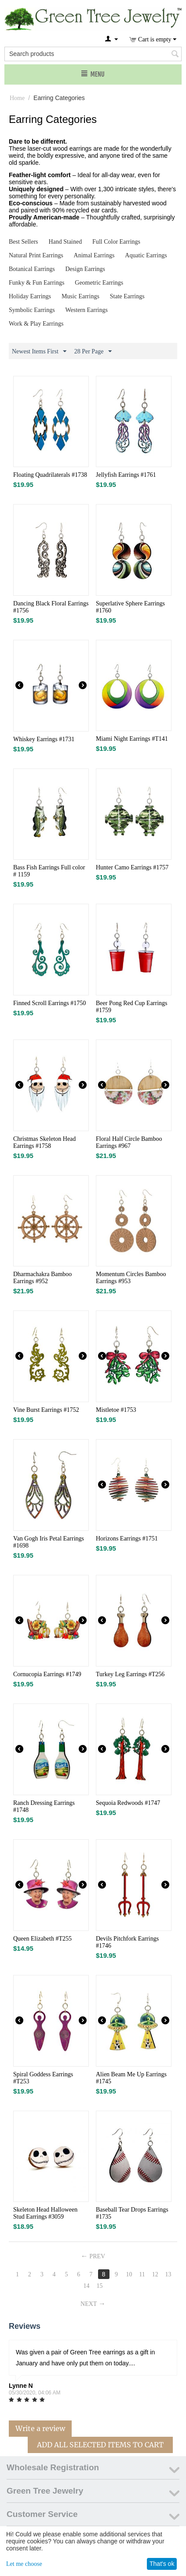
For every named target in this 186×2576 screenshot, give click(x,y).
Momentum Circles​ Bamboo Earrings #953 (131, 1277)
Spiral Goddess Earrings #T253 (43, 2078)
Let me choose (24, 2564)
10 (129, 2274)
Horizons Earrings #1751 (127, 1538)
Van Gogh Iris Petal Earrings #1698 (48, 1542)
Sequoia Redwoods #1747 (128, 1803)
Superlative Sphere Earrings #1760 (130, 607)
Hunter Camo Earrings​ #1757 (132, 867)
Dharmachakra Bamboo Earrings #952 (42, 1277)
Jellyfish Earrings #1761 (126, 474)
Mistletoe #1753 (116, 1410)
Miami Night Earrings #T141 (132, 738)
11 (142, 2274)
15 (99, 2286)
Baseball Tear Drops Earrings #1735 (132, 2213)
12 (155, 2274)
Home (17, 98)
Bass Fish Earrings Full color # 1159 (49, 871)
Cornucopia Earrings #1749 (47, 1674)
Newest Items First (39, 351)
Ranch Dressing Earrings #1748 (44, 1806)
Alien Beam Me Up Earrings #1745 (131, 2078)
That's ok (162, 2563)
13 (168, 2274)
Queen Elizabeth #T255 (42, 1938)
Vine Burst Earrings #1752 (46, 1410)
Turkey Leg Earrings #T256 (130, 1674)
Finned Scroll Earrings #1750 (49, 1003)
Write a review (40, 2428)
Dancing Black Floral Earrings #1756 (50, 607)
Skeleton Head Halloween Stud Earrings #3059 (45, 2213)
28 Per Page (93, 351)
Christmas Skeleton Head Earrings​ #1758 (44, 1142)
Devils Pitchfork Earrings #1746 (127, 1942)
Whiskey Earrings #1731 (43, 739)
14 (87, 2286)
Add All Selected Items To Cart (100, 2444)
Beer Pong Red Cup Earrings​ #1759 (132, 1006)
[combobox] (93, 54)
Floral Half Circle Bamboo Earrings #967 (129, 1142)
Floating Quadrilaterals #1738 (50, 474)
